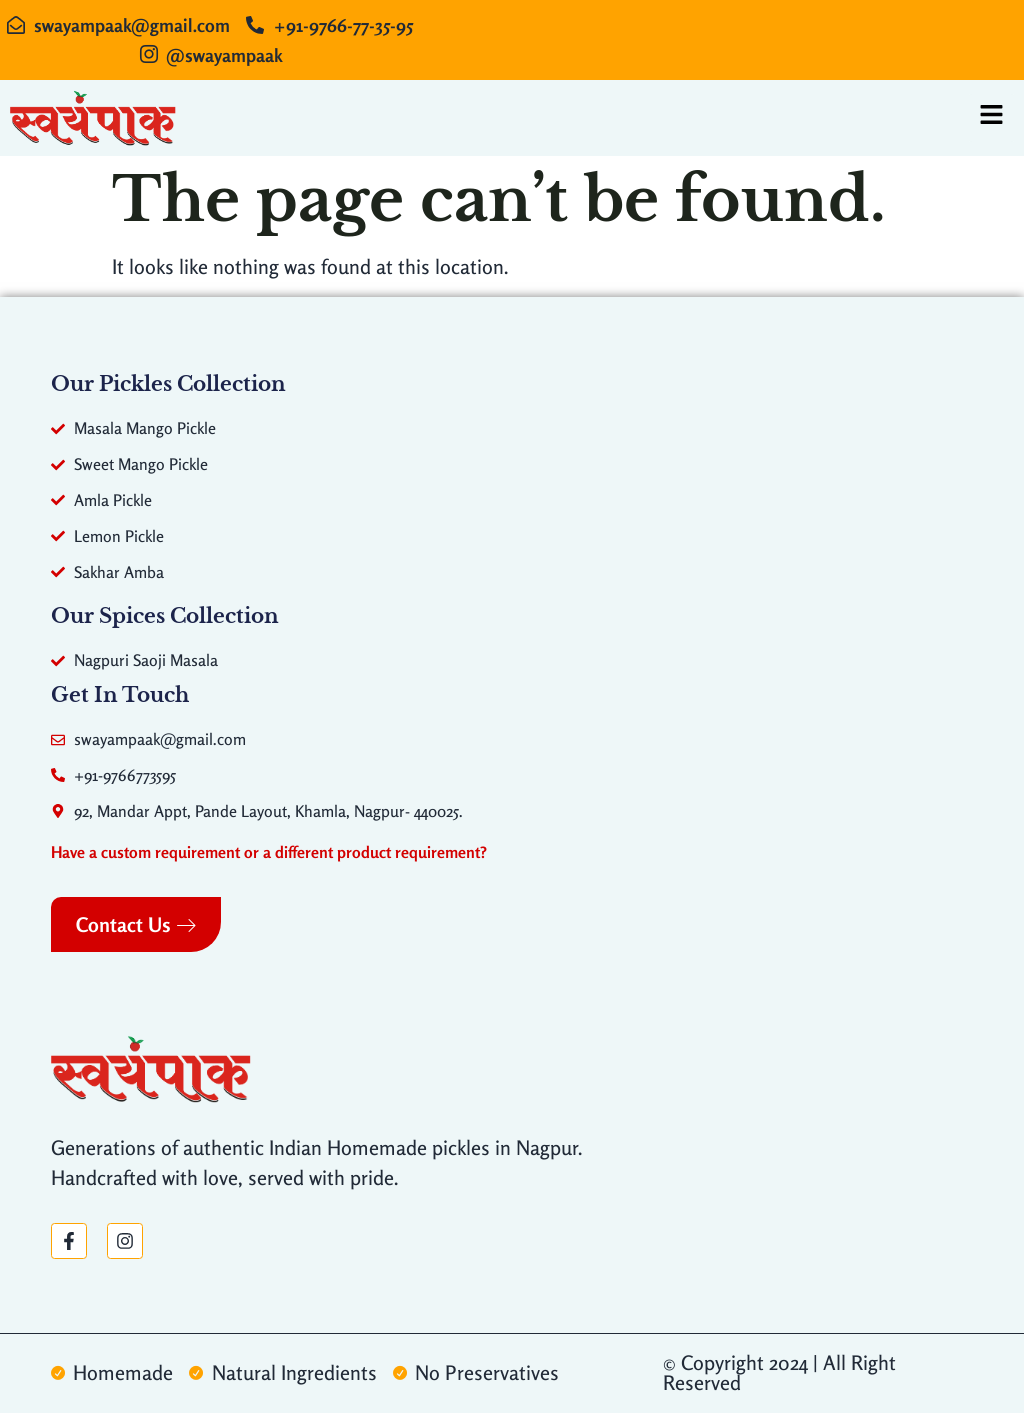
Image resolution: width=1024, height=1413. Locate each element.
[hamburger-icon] (991, 118)
